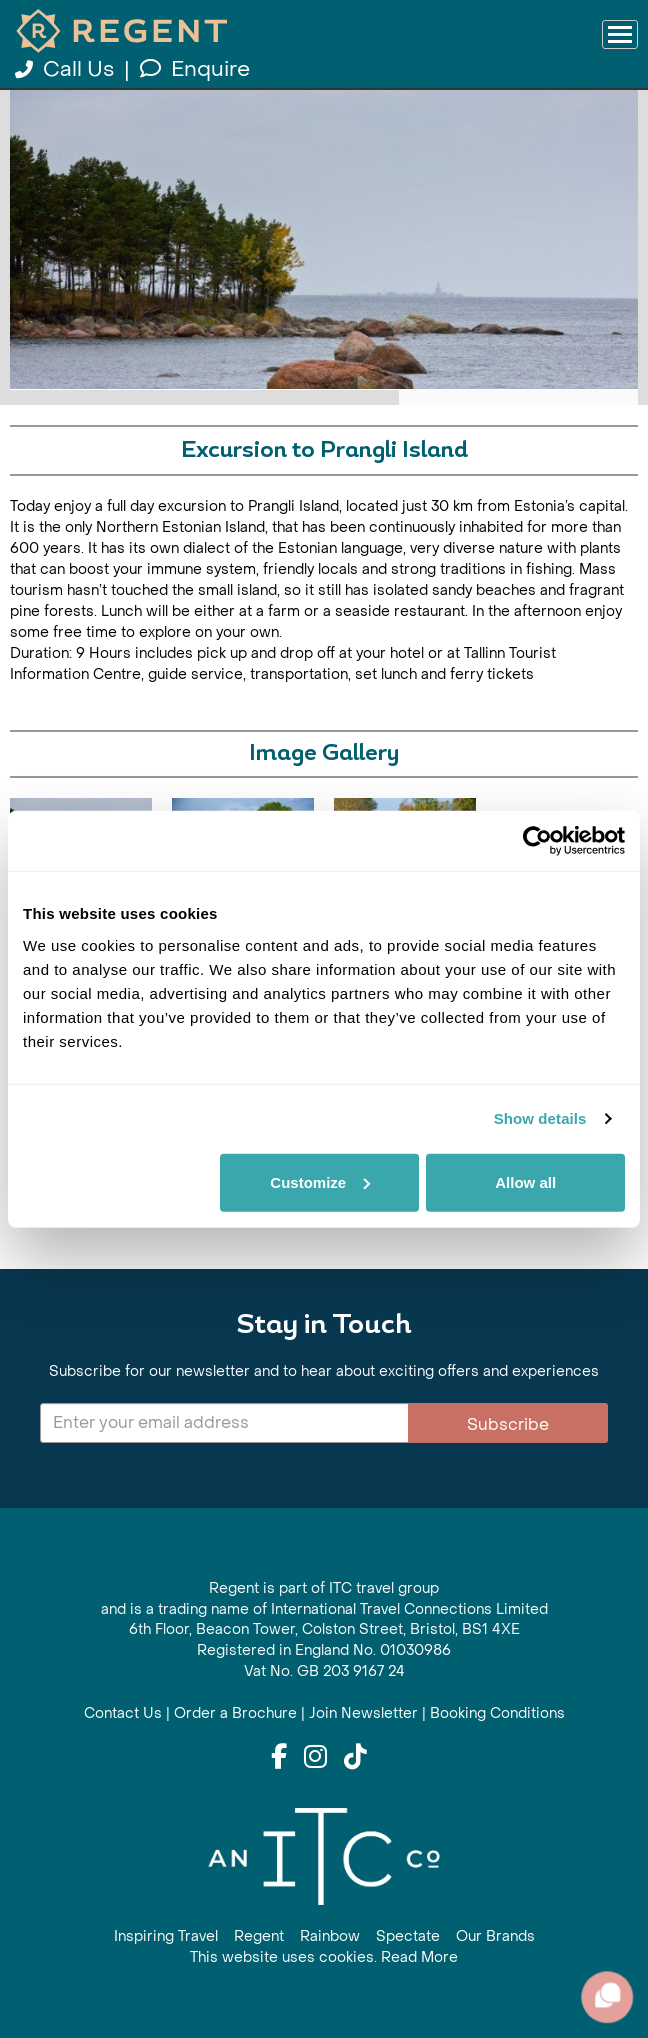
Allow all (525, 1181)
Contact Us (123, 1713)
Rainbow (330, 1936)
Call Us (67, 69)
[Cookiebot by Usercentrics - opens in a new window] (537, 841)
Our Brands (495, 1936)
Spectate (408, 1936)
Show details (540, 1118)
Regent (259, 1936)
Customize (320, 1181)
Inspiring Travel (166, 1936)
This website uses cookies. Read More (324, 1957)
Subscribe (508, 1424)
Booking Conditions (497, 1713)
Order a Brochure (235, 1713)
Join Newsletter (363, 1713)
